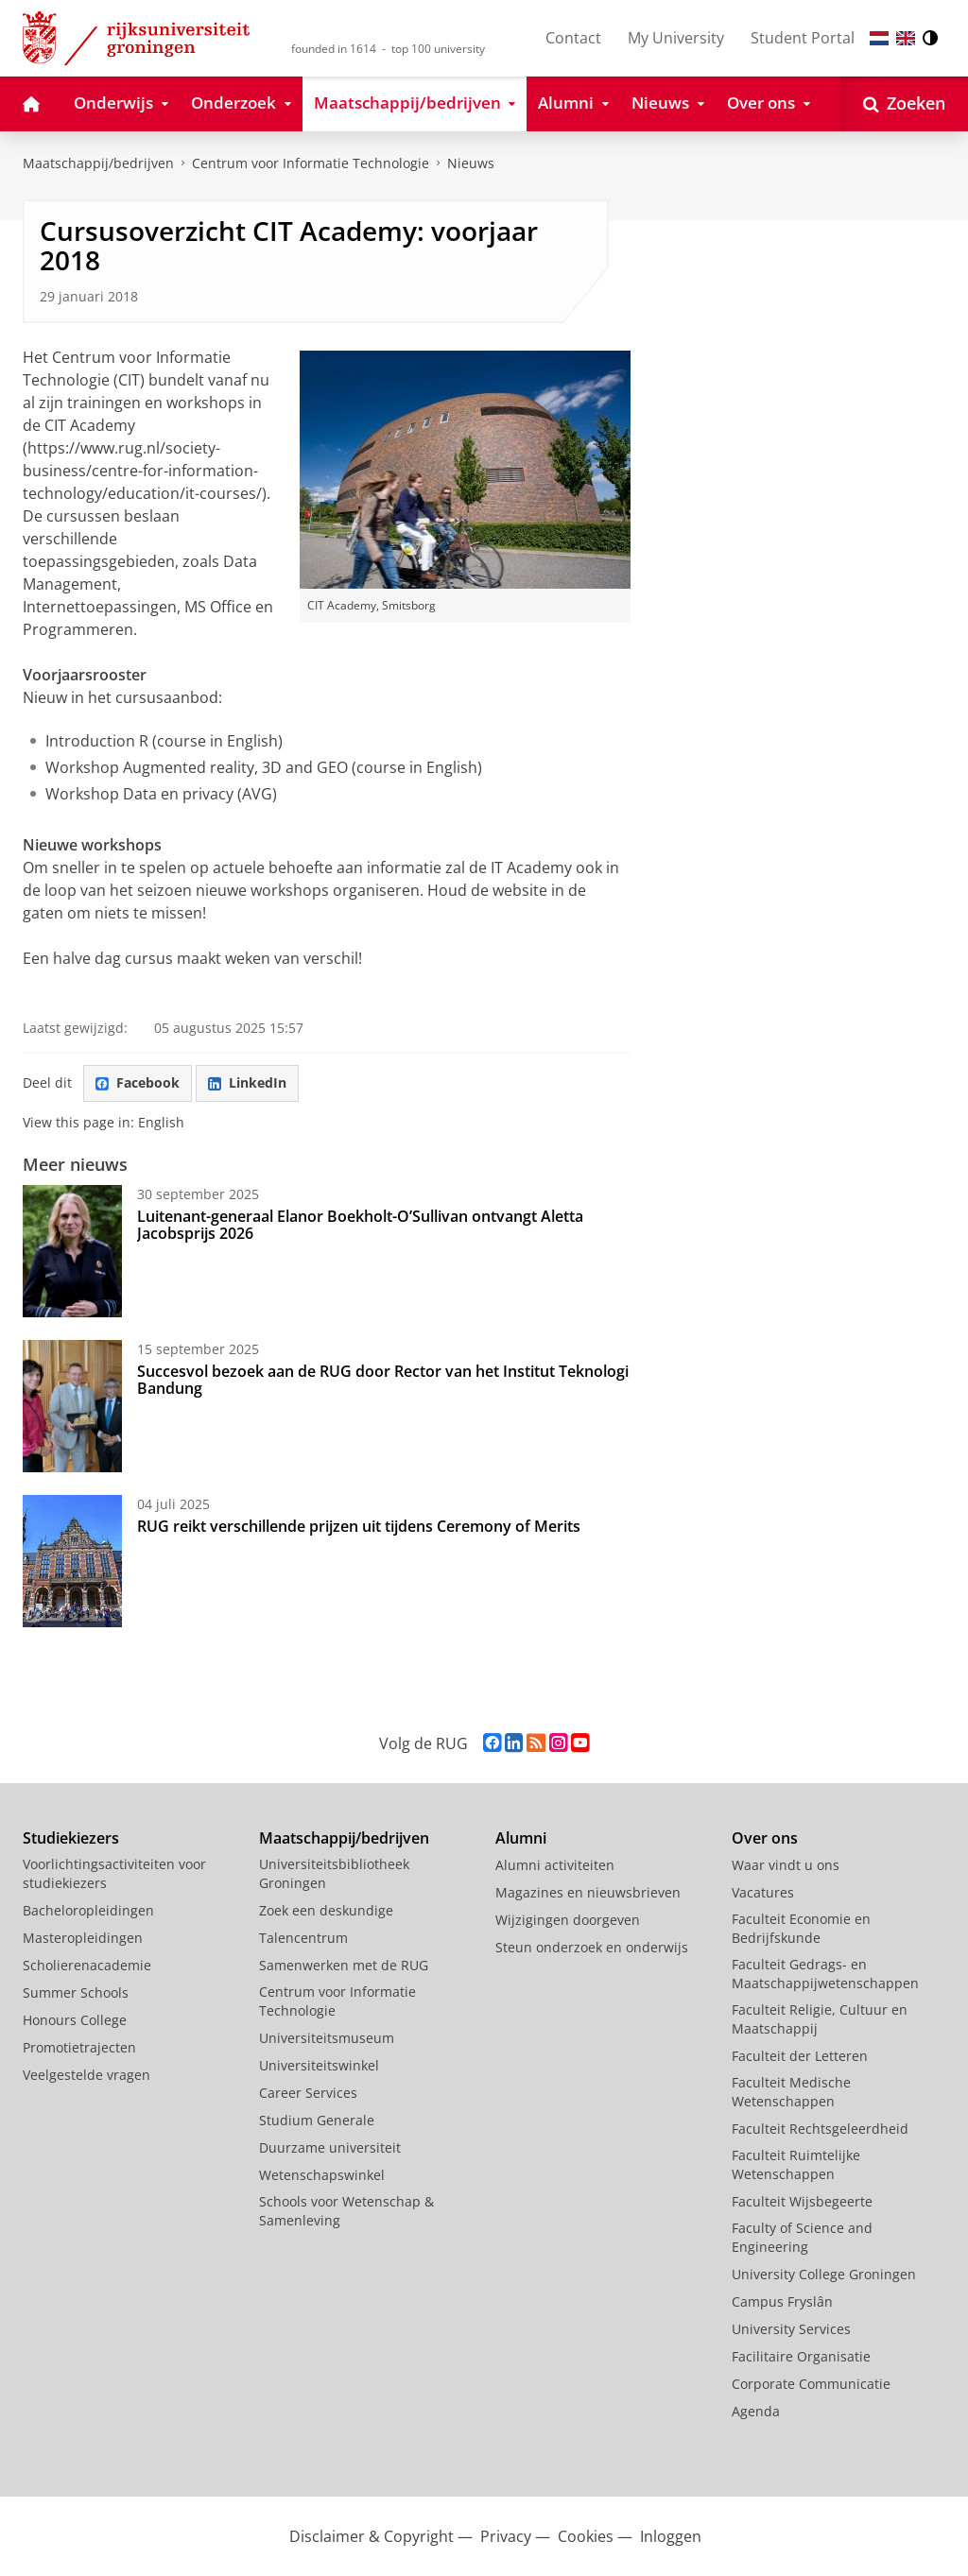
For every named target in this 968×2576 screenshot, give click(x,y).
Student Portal (803, 37)
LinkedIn (247, 1082)
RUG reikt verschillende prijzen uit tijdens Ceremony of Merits (358, 1526)
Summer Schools (76, 1992)
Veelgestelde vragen (86, 2075)
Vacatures (763, 1892)
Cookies (586, 2536)
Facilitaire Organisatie (801, 2356)
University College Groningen (824, 2274)
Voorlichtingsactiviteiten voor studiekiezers (114, 1873)
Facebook (137, 1082)
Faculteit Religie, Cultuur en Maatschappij (820, 2019)
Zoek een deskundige (326, 1910)
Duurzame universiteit (330, 2147)
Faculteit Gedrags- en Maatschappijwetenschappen (825, 1973)
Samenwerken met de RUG (343, 1965)
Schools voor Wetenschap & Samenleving (346, 2210)
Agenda (756, 2411)
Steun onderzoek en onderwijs (591, 1947)
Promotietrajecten (79, 2047)
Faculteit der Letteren (800, 2056)
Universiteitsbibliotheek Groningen (334, 1873)
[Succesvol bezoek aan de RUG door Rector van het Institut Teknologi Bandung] (72, 1406)
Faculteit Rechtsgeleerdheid (820, 2129)
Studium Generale (316, 2120)
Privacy (505, 2536)
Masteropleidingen (83, 1938)
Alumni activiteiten (554, 1865)
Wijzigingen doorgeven (567, 1920)
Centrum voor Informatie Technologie (310, 163)
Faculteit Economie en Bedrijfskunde (801, 1928)
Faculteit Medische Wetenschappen (791, 2091)
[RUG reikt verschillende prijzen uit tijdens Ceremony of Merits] (72, 1561)
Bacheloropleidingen (88, 1910)
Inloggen (670, 2536)
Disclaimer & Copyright (371, 2536)
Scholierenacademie (87, 1965)
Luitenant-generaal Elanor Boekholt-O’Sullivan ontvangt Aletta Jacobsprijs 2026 (360, 1225)
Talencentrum (303, 1938)
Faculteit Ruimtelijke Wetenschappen (796, 2164)
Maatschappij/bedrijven (98, 163)
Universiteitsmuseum (326, 2038)
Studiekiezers (71, 1838)
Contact (573, 37)
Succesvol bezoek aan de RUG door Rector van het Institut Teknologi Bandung (383, 1380)
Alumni (520, 1838)
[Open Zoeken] (904, 104)
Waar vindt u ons (785, 1865)
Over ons (765, 1838)
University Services (791, 2329)
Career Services (308, 2093)
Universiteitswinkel (319, 2065)
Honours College (75, 2020)
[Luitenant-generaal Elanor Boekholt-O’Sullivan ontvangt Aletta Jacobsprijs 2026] (72, 1251)
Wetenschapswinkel (322, 2175)
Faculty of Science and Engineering (802, 2237)
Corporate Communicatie (811, 2384)
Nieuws (470, 163)
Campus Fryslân (782, 2301)
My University (676, 37)
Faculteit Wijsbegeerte (802, 2201)
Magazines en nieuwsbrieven (588, 1892)
